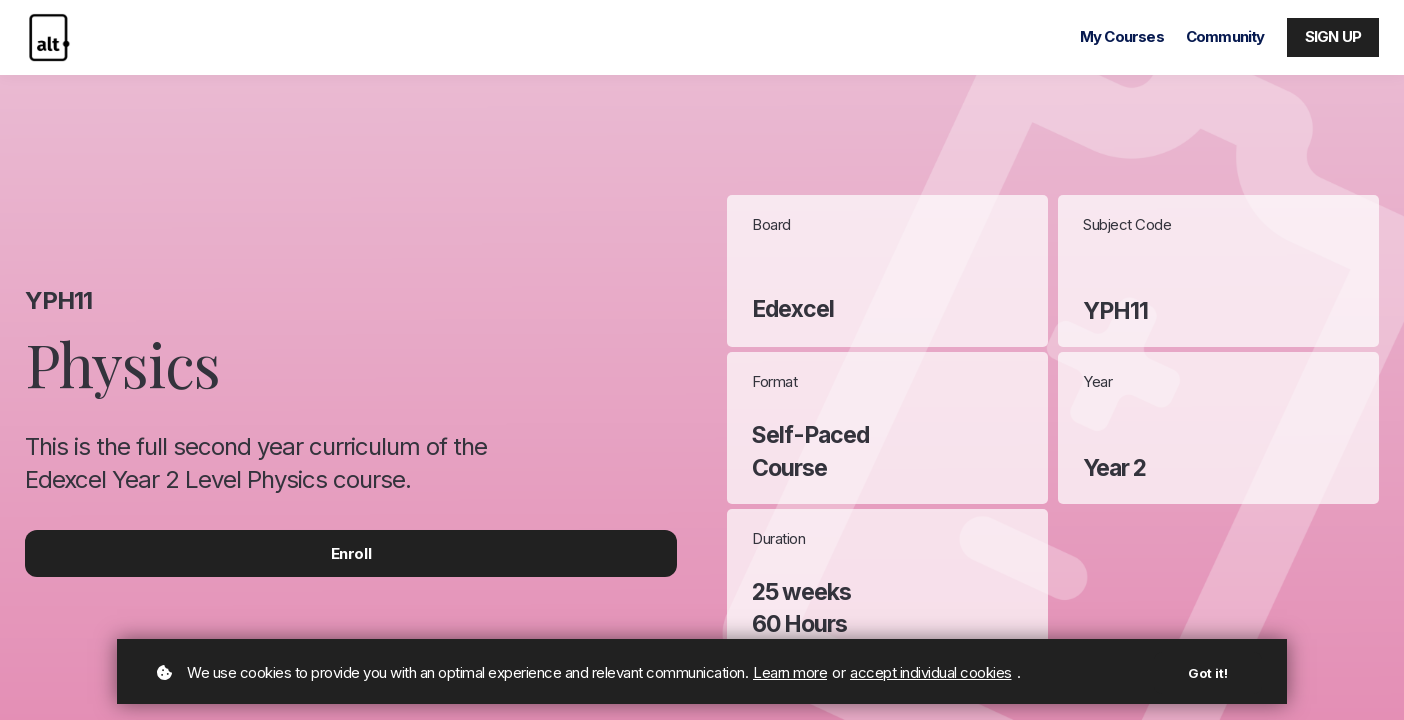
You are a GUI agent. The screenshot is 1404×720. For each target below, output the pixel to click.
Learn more (790, 672)
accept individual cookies (931, 672)
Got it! (1208, 673)
